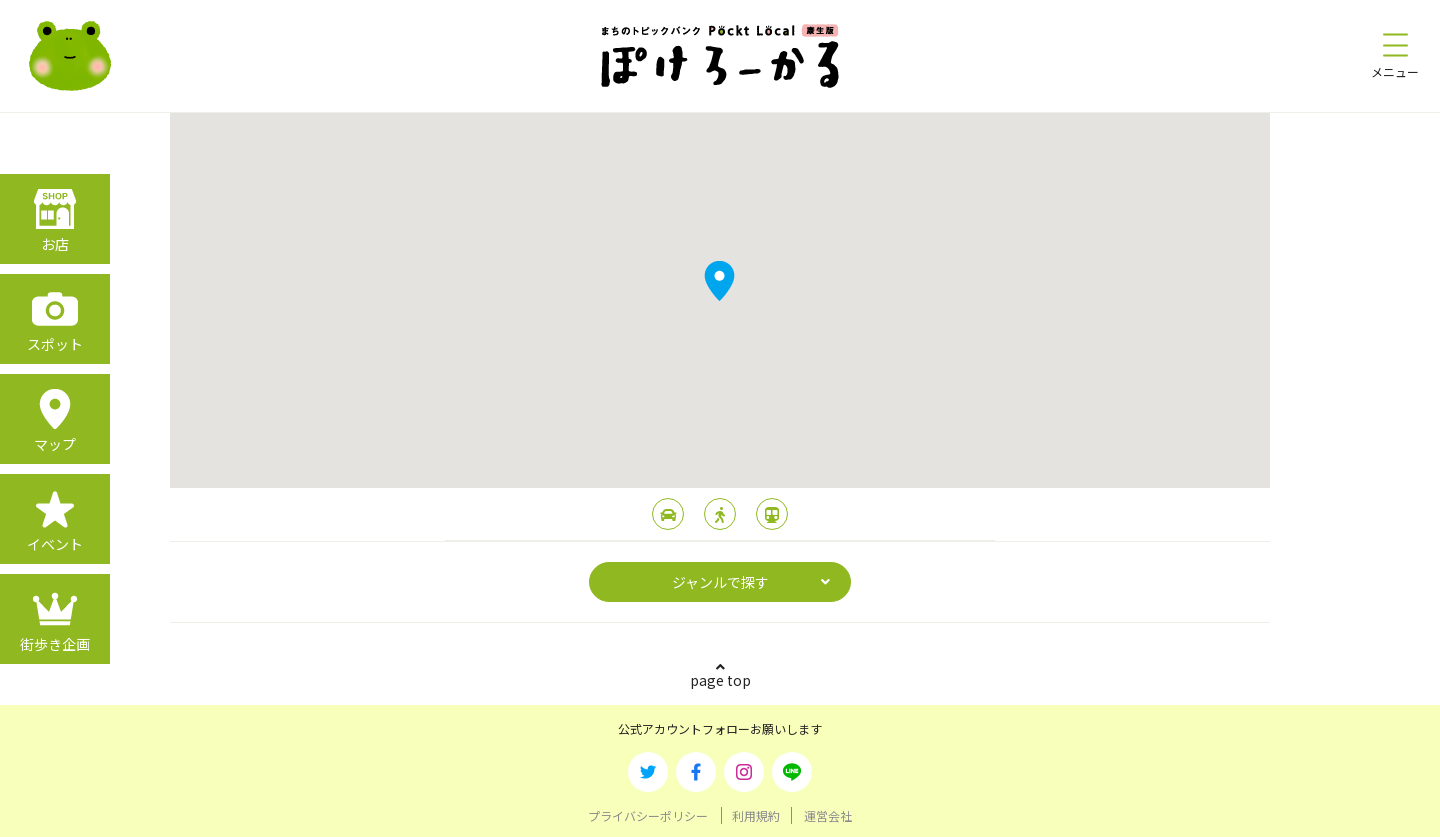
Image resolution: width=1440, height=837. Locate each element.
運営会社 (828, 815)
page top (720, 680)
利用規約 (756, 815)
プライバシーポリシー (648, 815)
